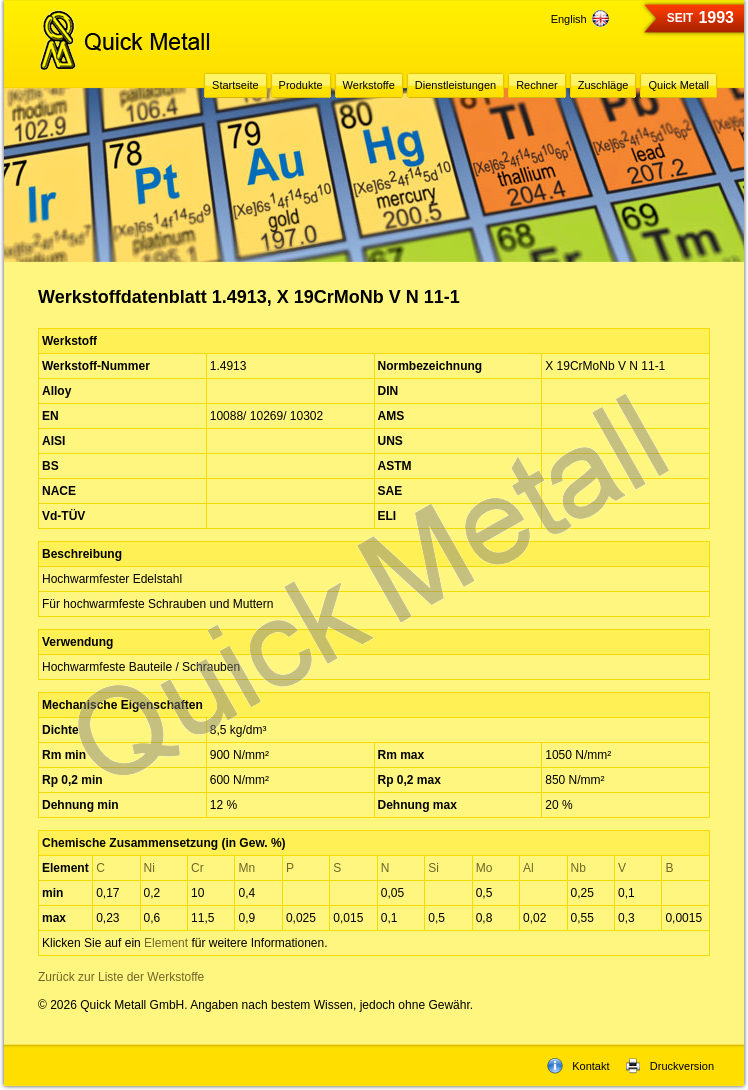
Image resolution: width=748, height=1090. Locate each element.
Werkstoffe (369, 85)
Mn (246, 868)
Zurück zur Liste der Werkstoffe (121, 977)
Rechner (537, 85)
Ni (149, 868)
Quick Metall (678, 85)
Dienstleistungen (455, 85)
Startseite (235, 85)
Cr (197, 868)
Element (166, 943)
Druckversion (669, 1066)
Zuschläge (603, 85)
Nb (578, 868)
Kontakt (578, 1066)
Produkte (301, 85)
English (580, 19)
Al (528, 868)
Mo (484, 868)
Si (433, 868)
